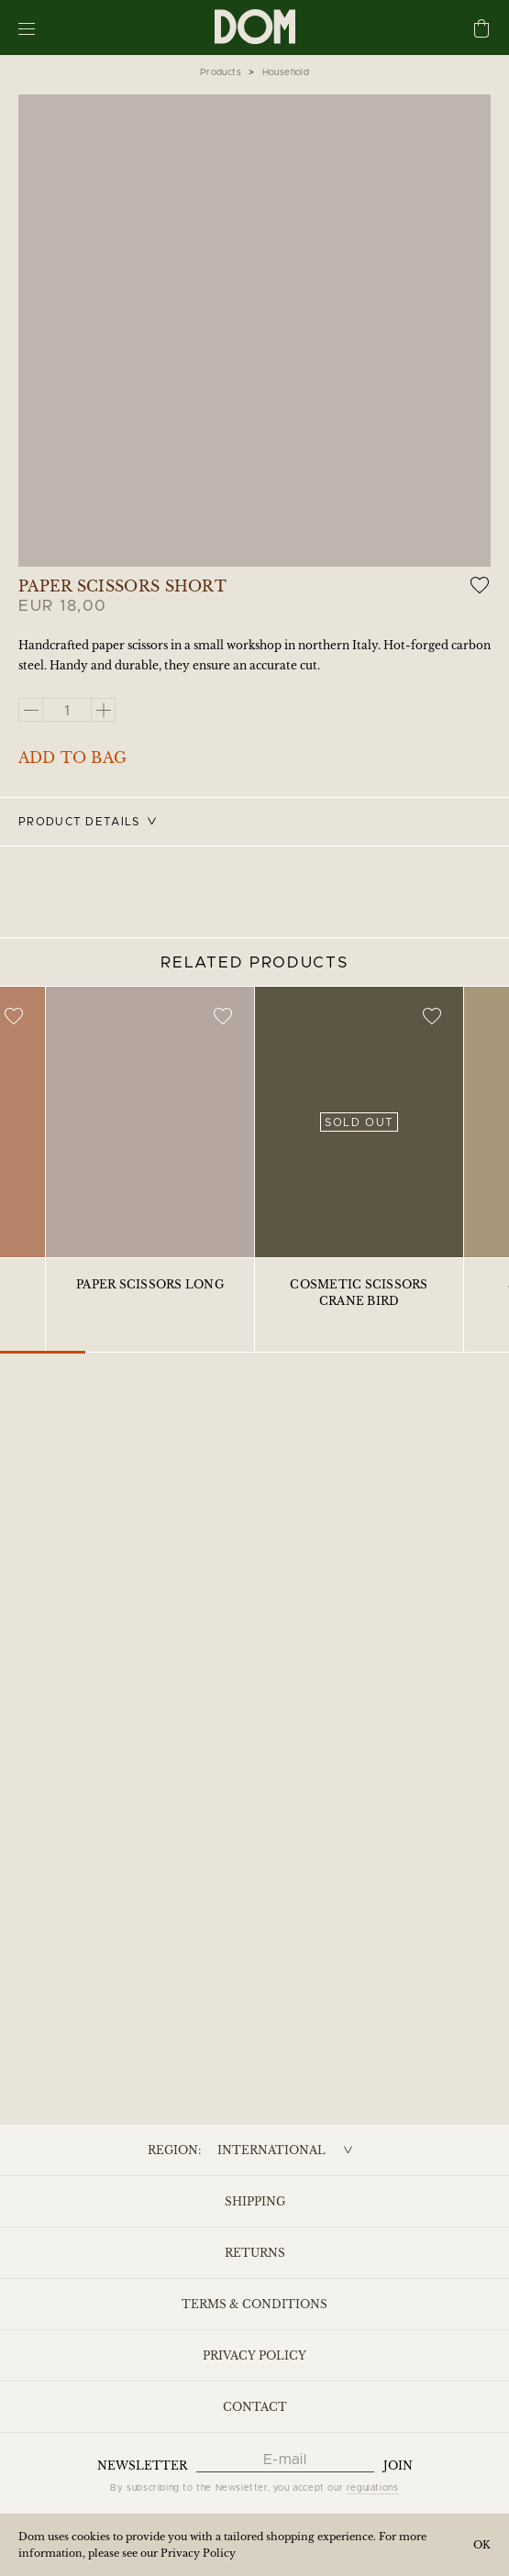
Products (220, 72)
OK (482, 2544)
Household (286, 72)
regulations (373, 2488)
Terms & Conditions (254, 2304)
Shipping (255, 2201)
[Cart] (481, 30)
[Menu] (26, 28)
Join (398, 2465)
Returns (255, 2253)
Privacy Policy (254, 2355)
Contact (255, 2407)
